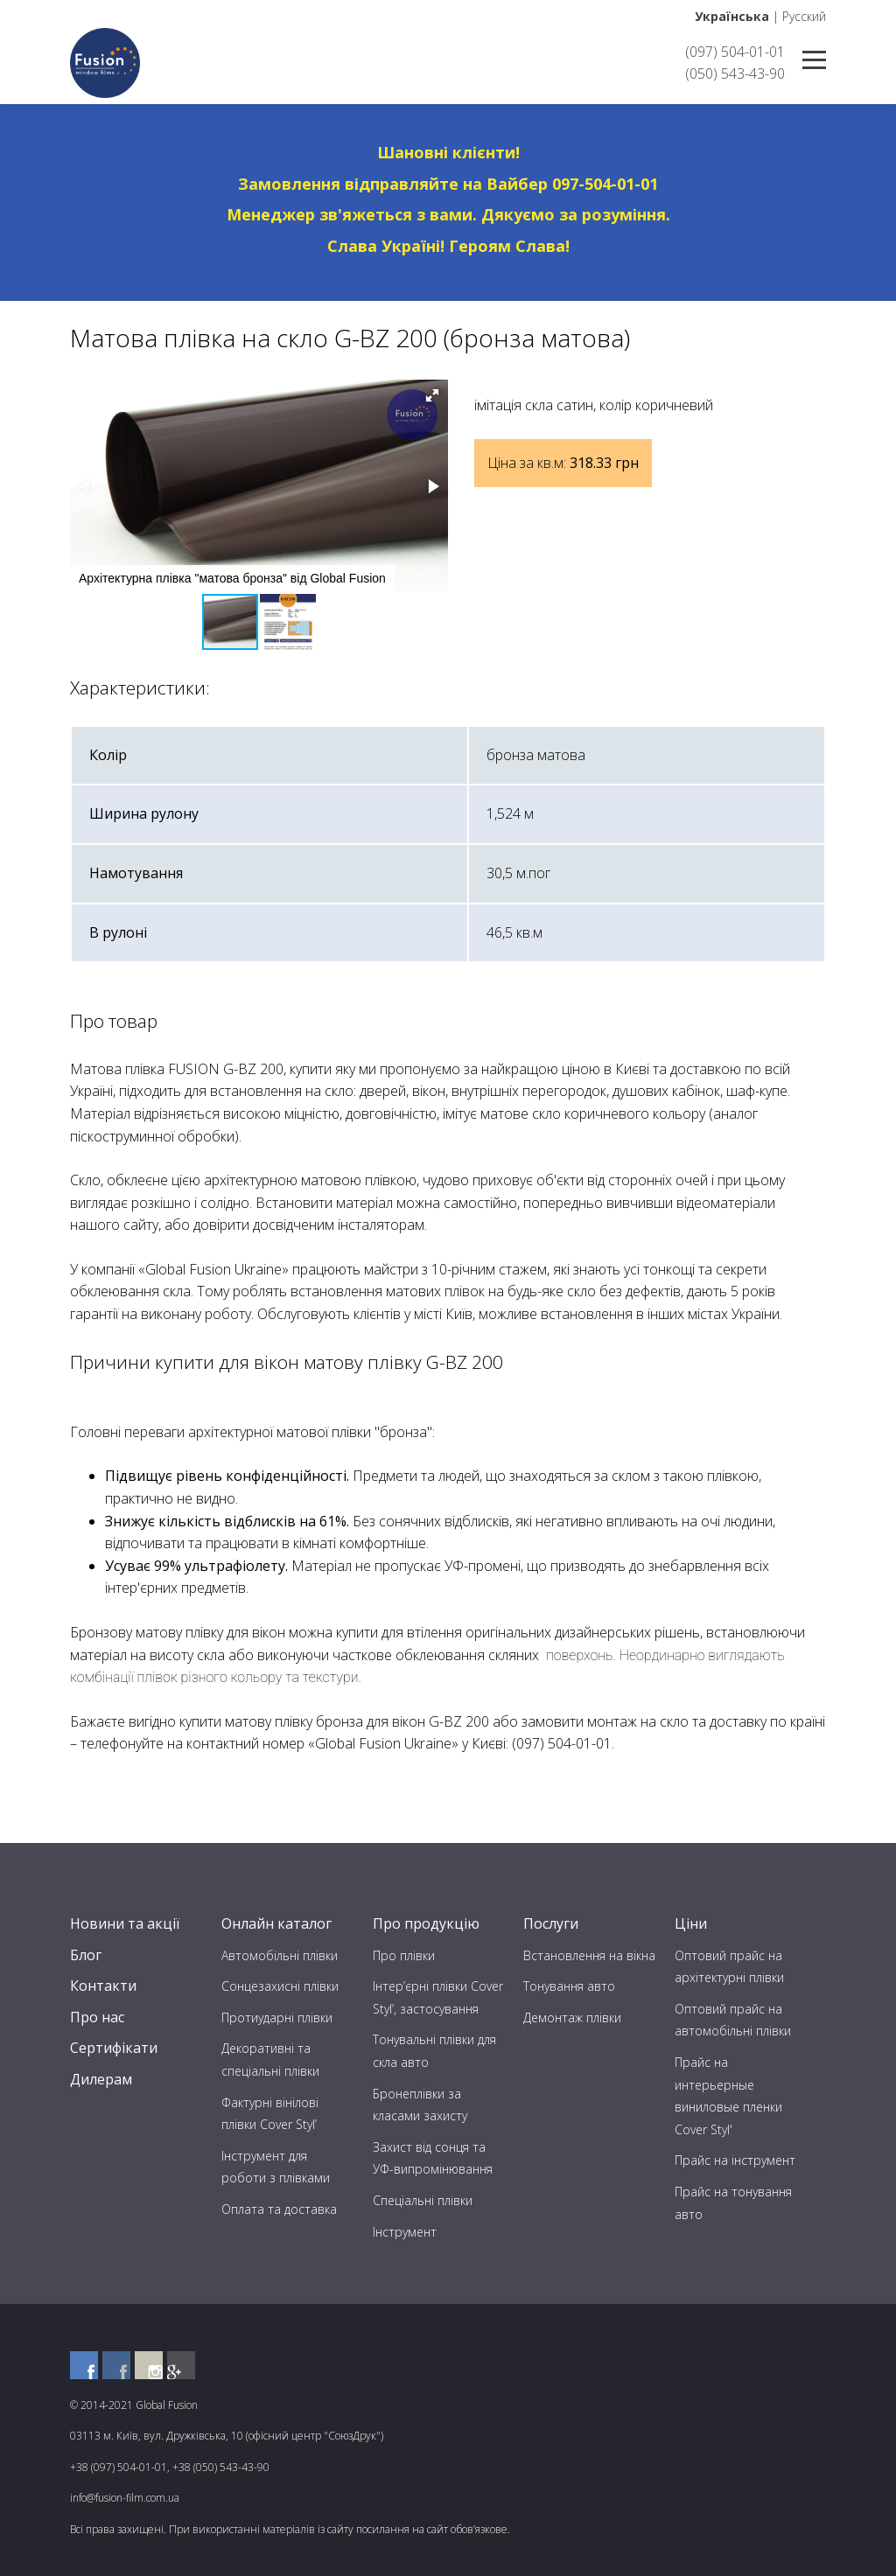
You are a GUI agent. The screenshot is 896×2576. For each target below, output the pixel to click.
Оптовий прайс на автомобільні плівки (733, 2020)
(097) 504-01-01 (735, 51)
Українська (732, 16)
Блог (86, 1955)
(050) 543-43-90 (735, 73)
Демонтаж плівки (572, 2017)
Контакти (103, 1985)
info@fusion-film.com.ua (124, 2497)
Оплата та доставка (279, 2209)
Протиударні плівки (276, 2017)
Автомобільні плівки (279, 1955)
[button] (432, 395)
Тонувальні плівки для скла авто (434, 2050)
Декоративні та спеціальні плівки (270, 2059)
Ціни (691, 1923)
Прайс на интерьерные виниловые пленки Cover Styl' (728, 2096)
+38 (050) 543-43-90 (221, 2467)
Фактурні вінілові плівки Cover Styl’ (269, 2113)
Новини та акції (124, 1923)
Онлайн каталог (276, 1923)
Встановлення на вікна (589, 1955)
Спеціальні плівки (422, 2200)
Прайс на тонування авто (733, 2203)
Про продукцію (426, 1923)
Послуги (550, 1923)
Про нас (97, 2017)
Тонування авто (569, 1986)
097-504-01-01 (605, 183)
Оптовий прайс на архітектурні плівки (729, 1966)
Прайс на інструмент (735, 2160)
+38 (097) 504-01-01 (118, 2467)
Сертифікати (114, 2047)
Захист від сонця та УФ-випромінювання (433, 2158)
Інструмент (405, 2231)
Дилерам (101, 2079)
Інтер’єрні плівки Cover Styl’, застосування (438, 1997)
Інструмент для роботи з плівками (275, 2167)
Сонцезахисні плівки (280, 1986)
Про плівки (404, 1955)
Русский (804, 16)
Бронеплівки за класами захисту (420, 2105)
